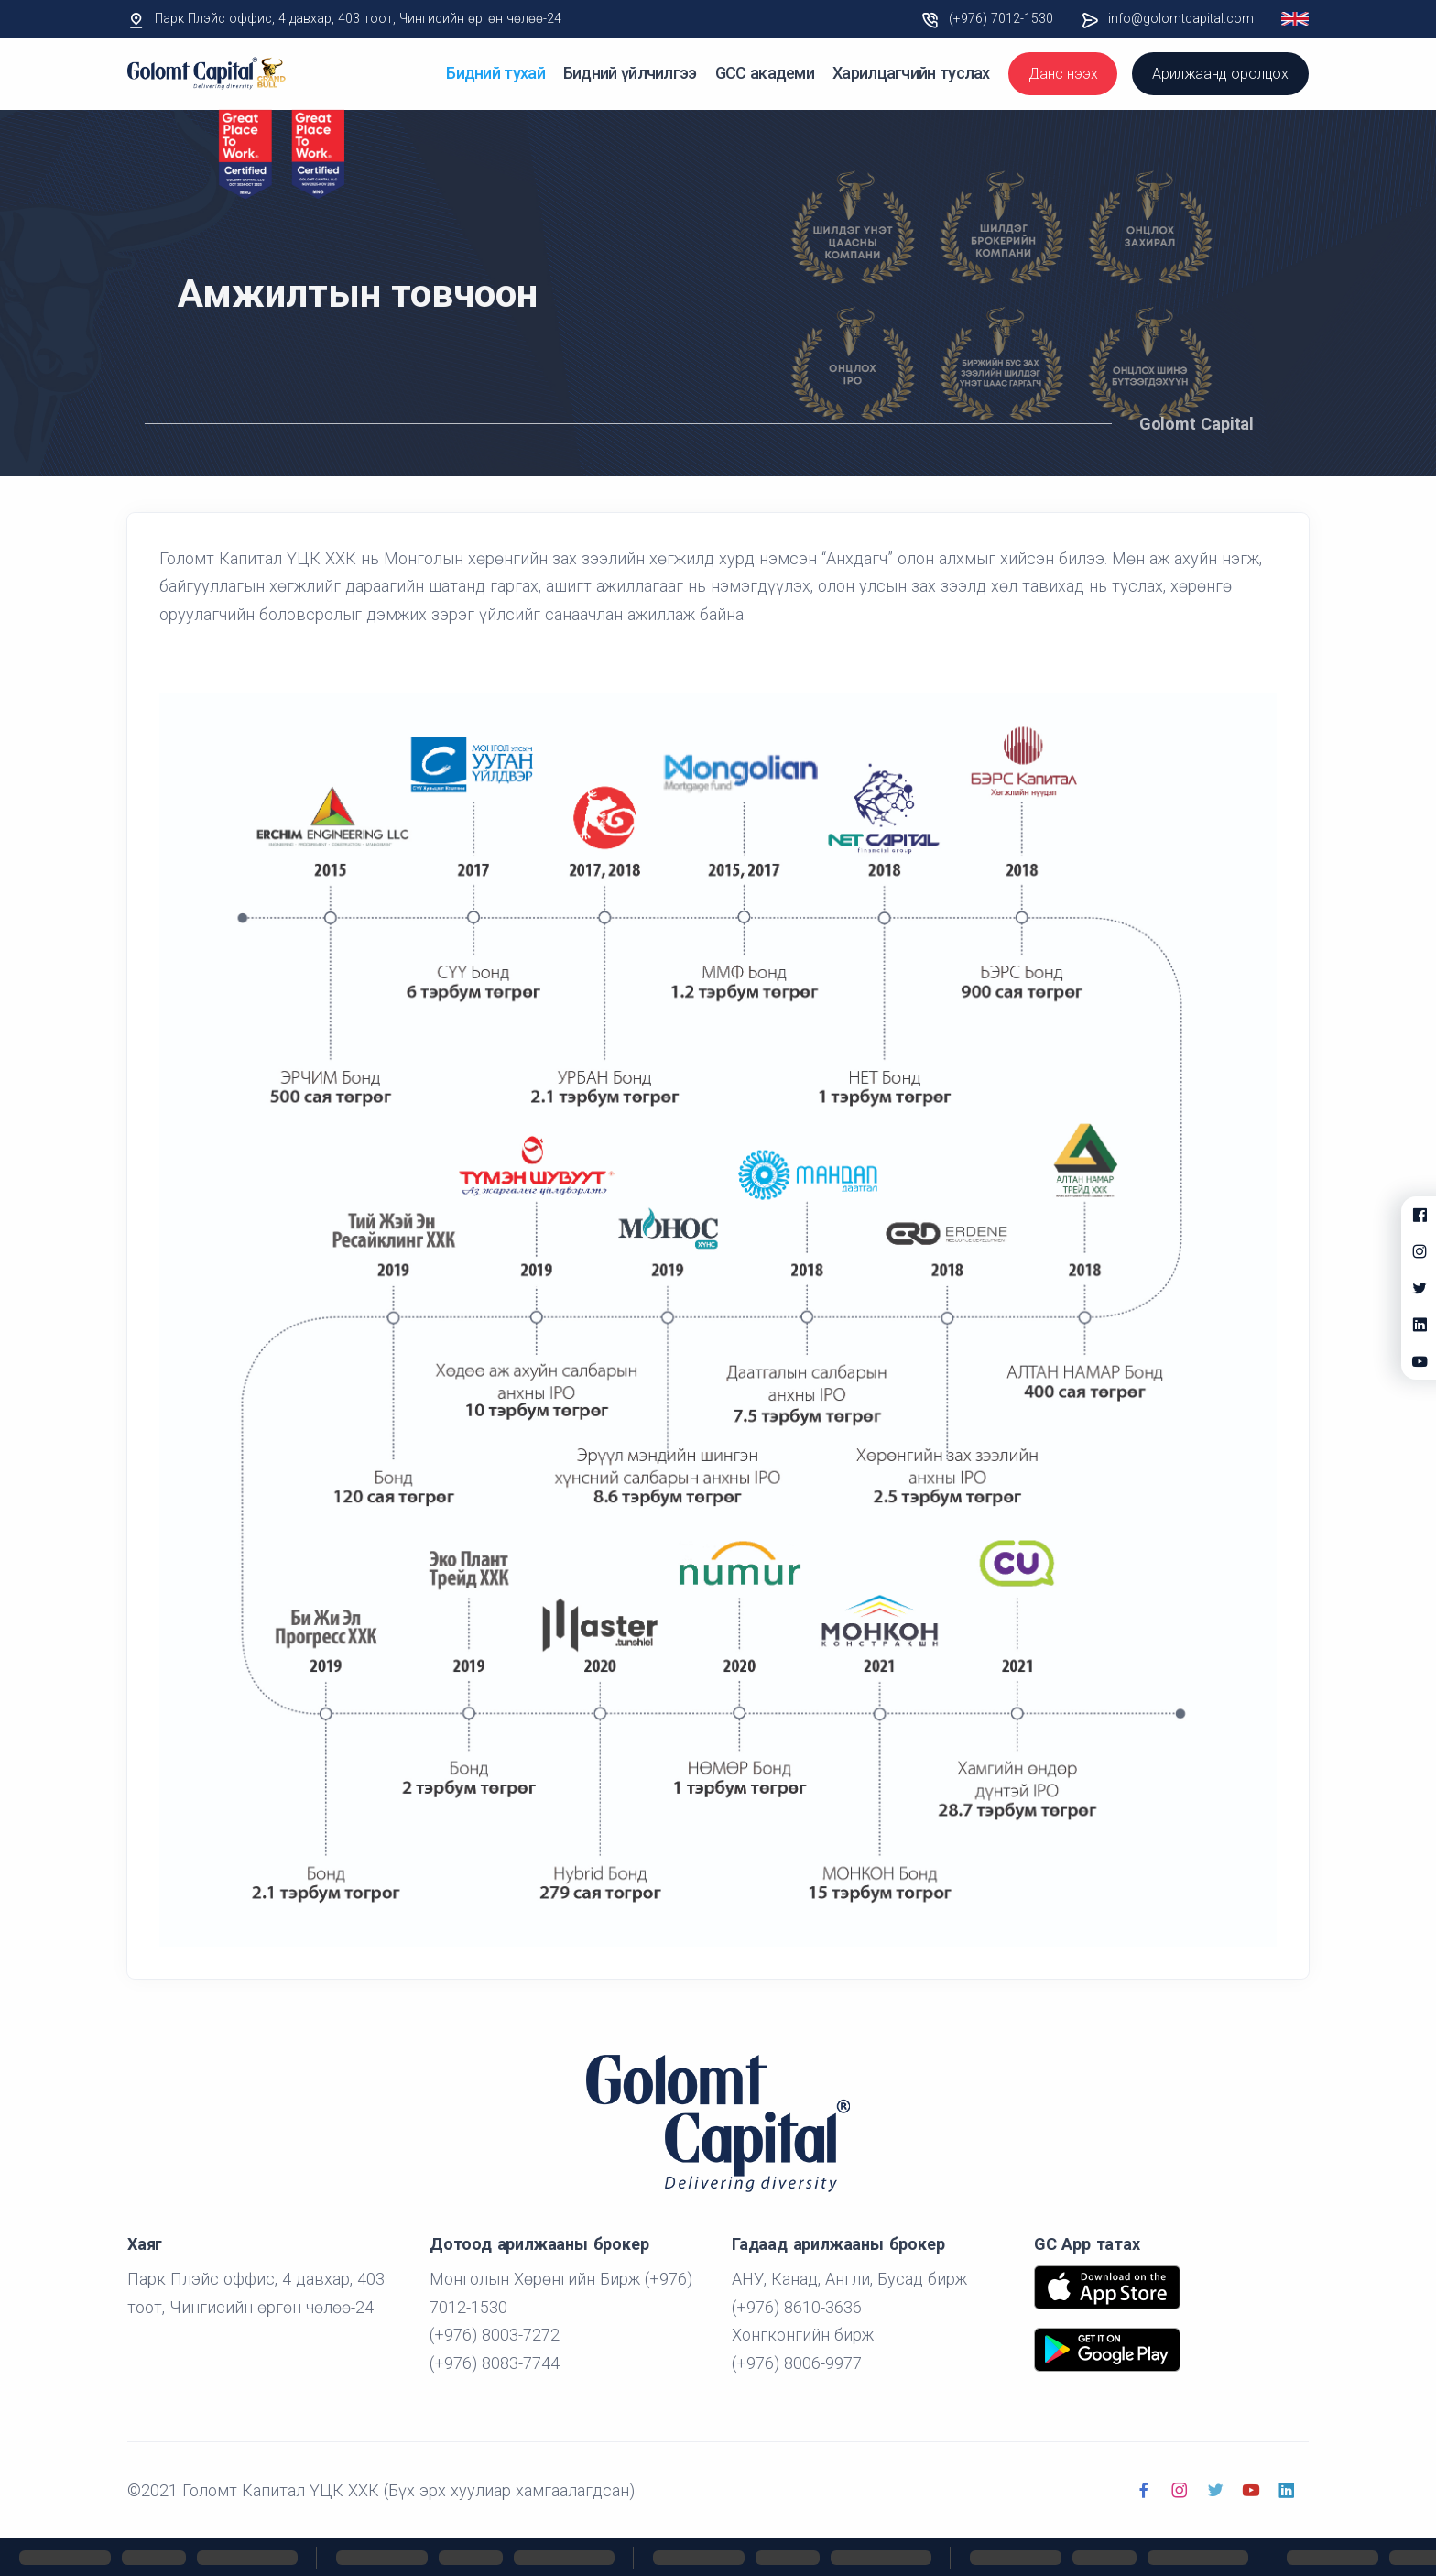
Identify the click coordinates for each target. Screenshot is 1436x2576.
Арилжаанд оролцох (1220, 73)
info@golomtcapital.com (1181, 18)
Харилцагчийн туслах (911, 72)
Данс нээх (1062, 73)
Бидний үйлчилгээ (630, 72)
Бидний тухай (495, 72)
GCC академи (764, 72)
